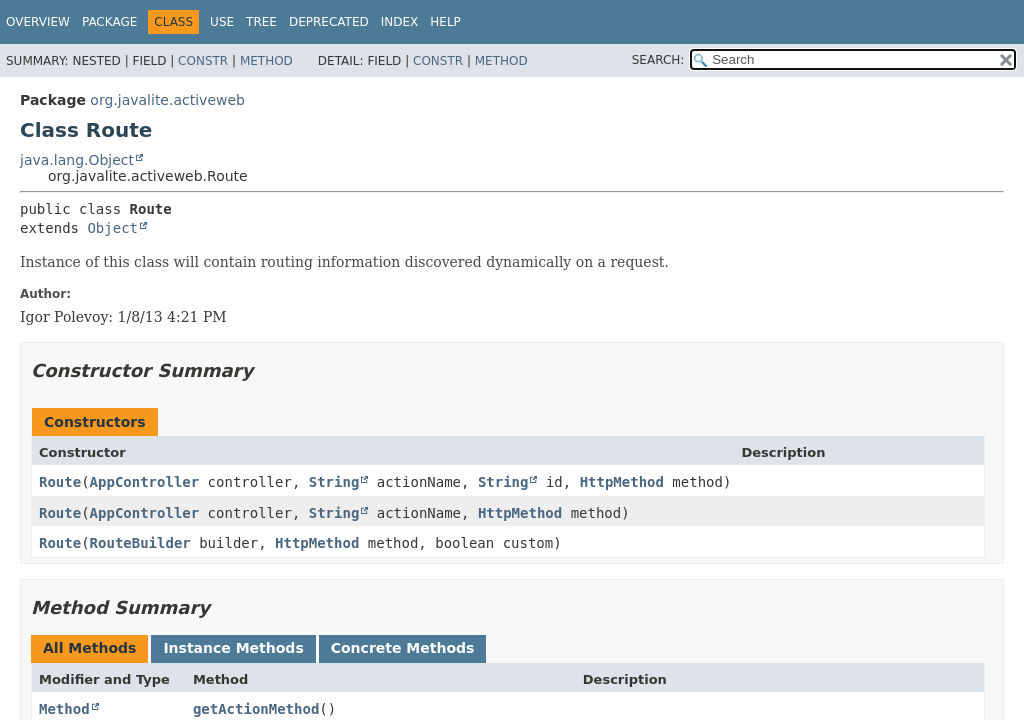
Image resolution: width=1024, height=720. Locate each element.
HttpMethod (622, 482)
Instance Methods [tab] (233, 648)
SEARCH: (658, 60)
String (334, 482)
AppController (145, 482)
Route (60, 482)
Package (109, 22)
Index (400, 22)
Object (112, 228)
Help (445, 22)
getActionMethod (256, 709)
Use (222, 22)
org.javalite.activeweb (167, 100)
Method (266, 61)
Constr (203, 61)
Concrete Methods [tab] (403, 648)
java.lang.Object (77, 160)
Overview (38, 22)
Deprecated (329, 22)
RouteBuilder (140, 543)
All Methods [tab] (89, 648)
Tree (261, 22)
